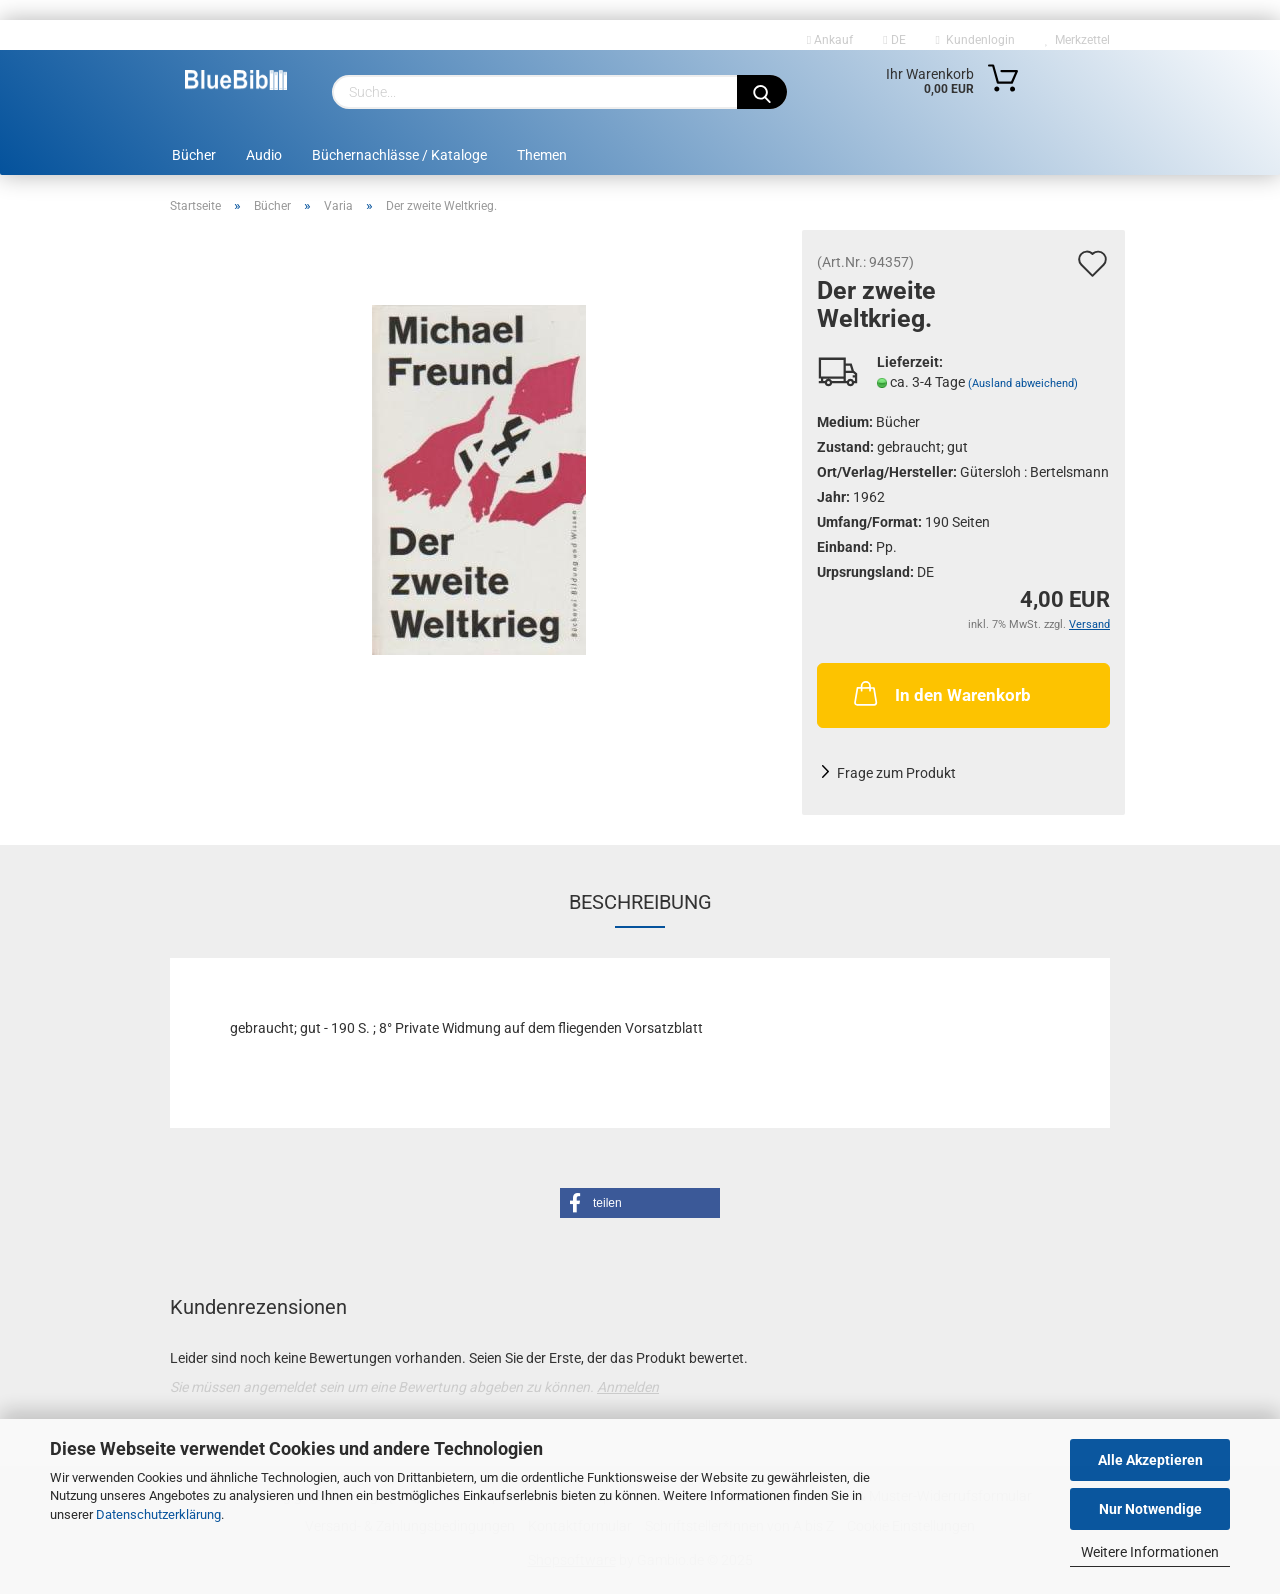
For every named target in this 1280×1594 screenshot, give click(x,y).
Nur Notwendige (1150, 1509)
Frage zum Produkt (896, 773)
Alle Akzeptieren (1150, 1460)
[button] (640, 1203)
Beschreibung (640, 902)
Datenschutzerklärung (158, 1514)
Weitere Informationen (1150, 1552)
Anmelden (628, 1387)
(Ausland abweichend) (1023, 383)
